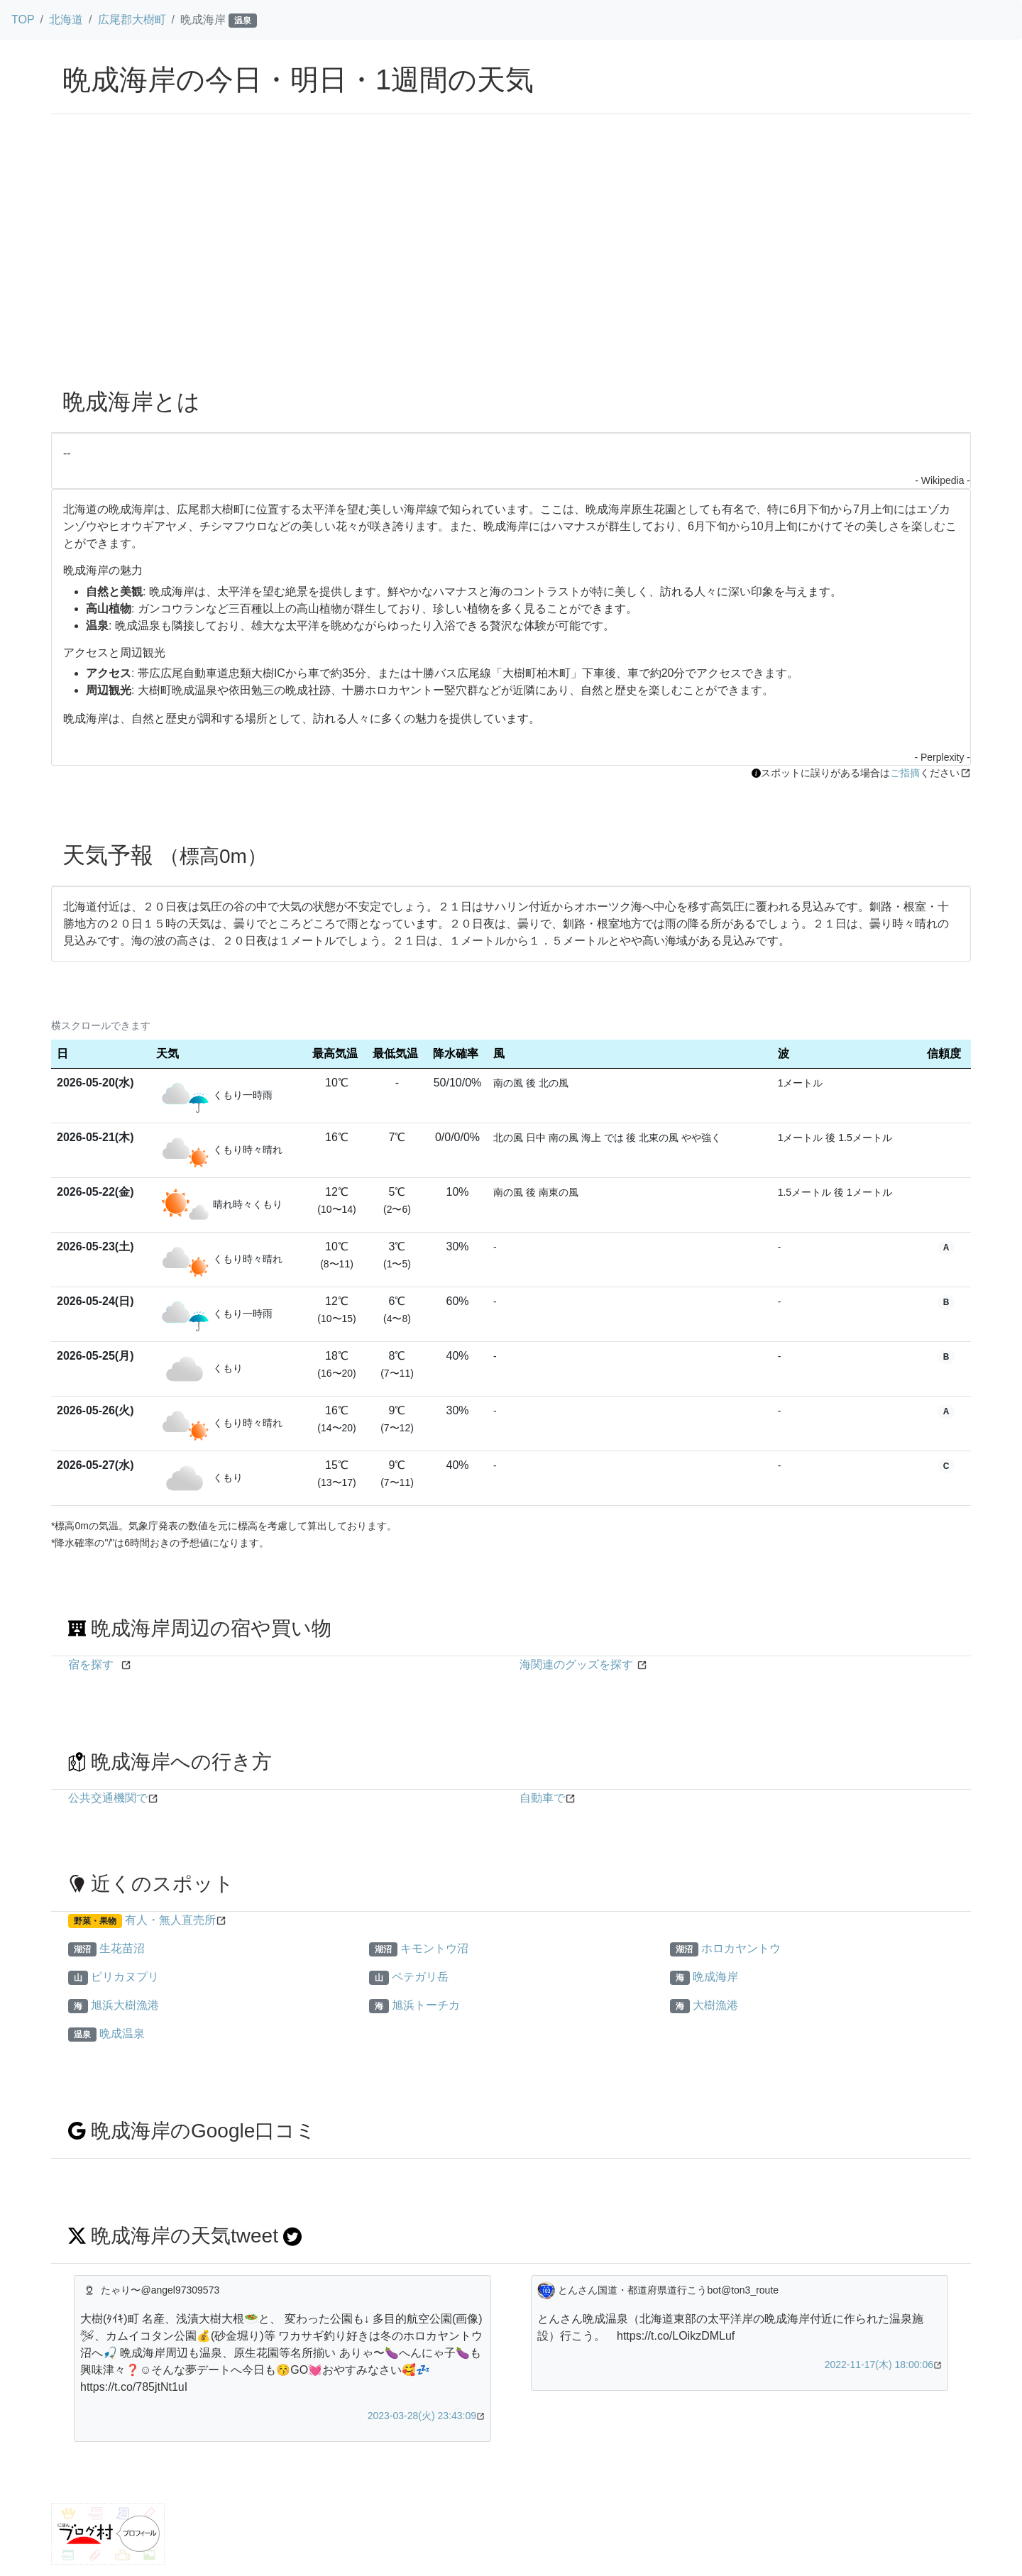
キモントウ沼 (434, 1948)
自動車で (542, 1798)
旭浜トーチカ (426, 2005)
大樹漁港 (715, 2005)
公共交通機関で (108, 1798)
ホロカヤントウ (741, 1948)
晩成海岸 (715, 1977)
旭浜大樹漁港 (125, 2005)
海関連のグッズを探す (576, 1664)
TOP (23, 19)
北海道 (66, 19)
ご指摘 (905, 772)
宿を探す (91, 1664)
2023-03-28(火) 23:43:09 (422, 2415)
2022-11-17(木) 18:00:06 (879, 2364)
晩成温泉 (122, 2033)
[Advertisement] (511, 270)
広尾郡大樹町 (132, 19)
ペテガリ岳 (420, 1977)
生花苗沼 (122, 1948)
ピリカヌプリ (125, 1977)
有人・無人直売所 (170, 1920)
